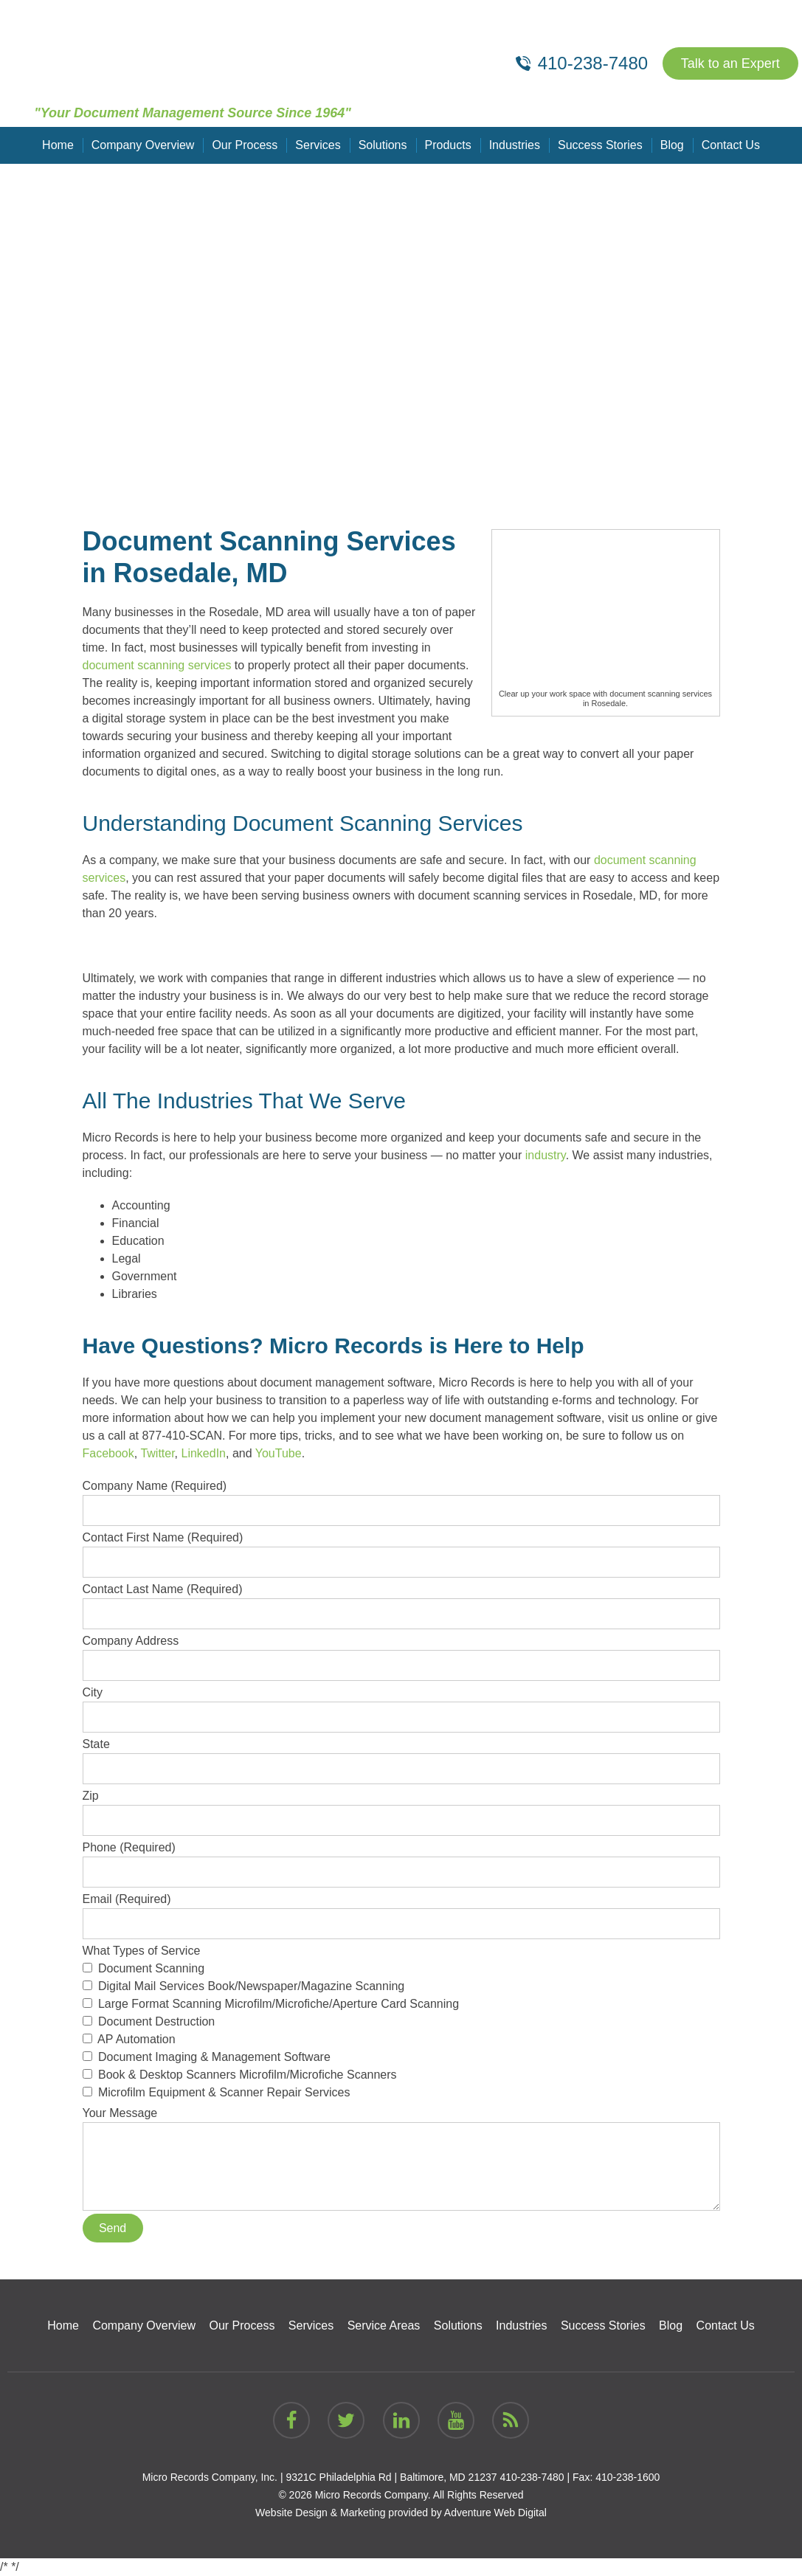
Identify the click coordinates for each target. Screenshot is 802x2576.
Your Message (401, 2122)
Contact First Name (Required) (401, 1549)
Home (58, 145)
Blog (672, 145)
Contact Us (731, 145)
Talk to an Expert (730, 63)
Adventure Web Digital (495, 2512)
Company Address (401, 1652)
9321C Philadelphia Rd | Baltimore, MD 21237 (391, 2477)
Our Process (244, 145)
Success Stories (600, 145)
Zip (401, 1807)
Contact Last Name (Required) (401, 1601)
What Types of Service (401, 2023)
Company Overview (143, 145)
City (401, 1704)
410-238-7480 (531, 2477)
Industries (514, 145)
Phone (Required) (401, 1859)
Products (448, 145)
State (401, 1756)
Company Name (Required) (401, 1497)
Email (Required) (401, 1911)
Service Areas (384, 2325)
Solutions (383, 145)
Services (317, 145)
